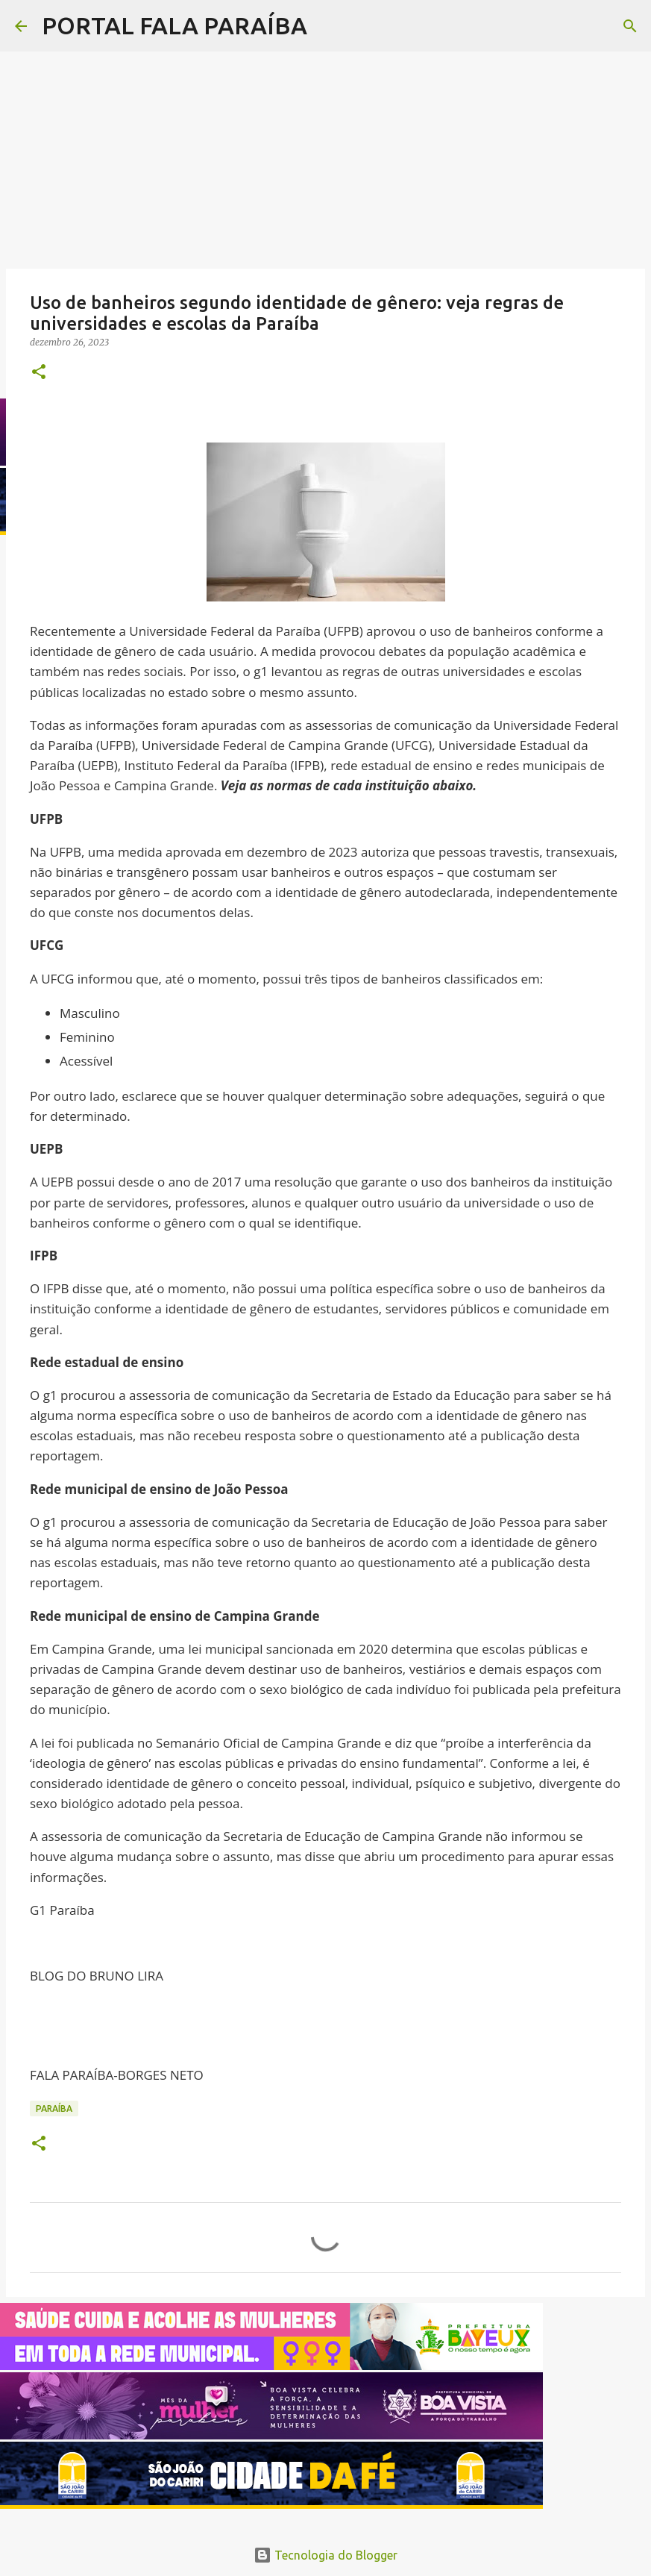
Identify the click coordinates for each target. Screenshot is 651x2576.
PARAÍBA (54, 2108)
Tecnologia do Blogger (325, 2555)
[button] (39, 373)
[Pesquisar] (328, 26)
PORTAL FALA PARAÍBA (174, 25)
